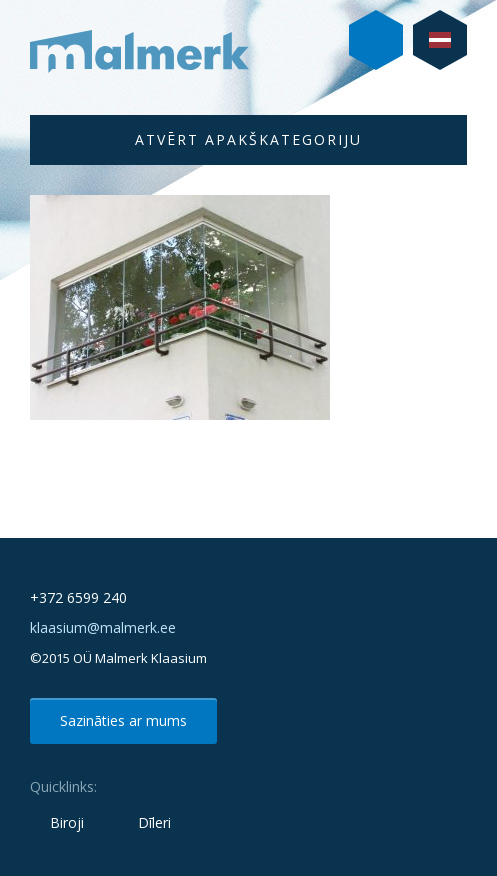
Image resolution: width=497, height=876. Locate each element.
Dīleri (154, 822)
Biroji (67, 822)
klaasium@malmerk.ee (103, 627)
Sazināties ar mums (123, 720)
